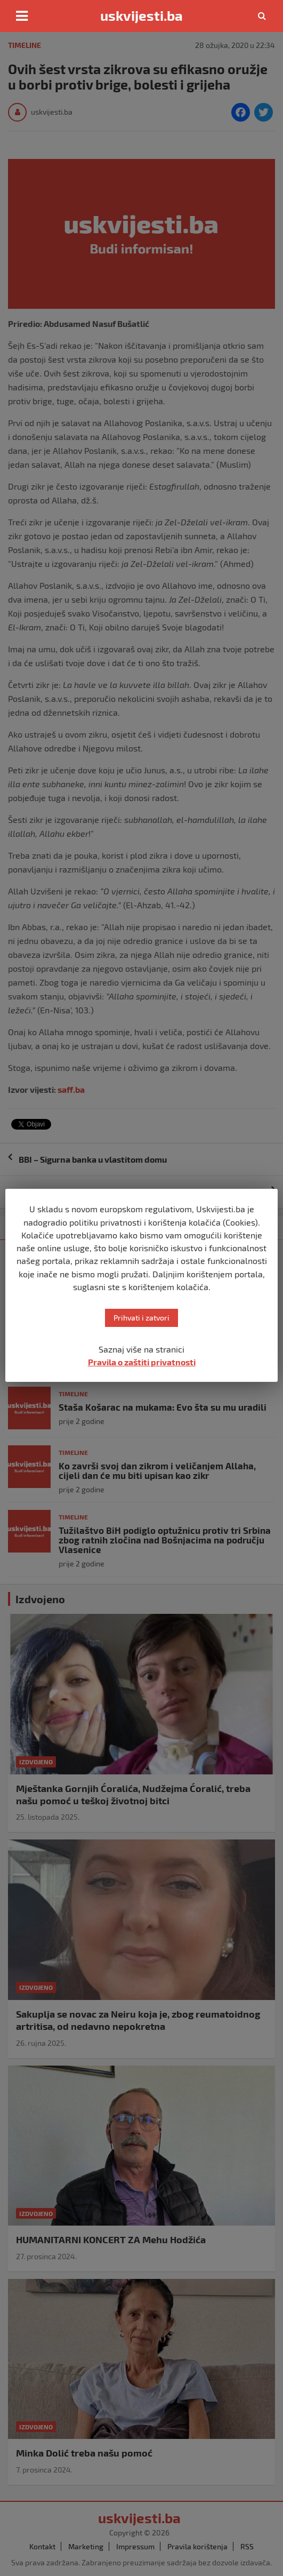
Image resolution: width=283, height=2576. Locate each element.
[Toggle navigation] (22, 16)
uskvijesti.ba (141, 15)
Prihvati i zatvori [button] (141, 1317)
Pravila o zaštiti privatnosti (142, 1362)
